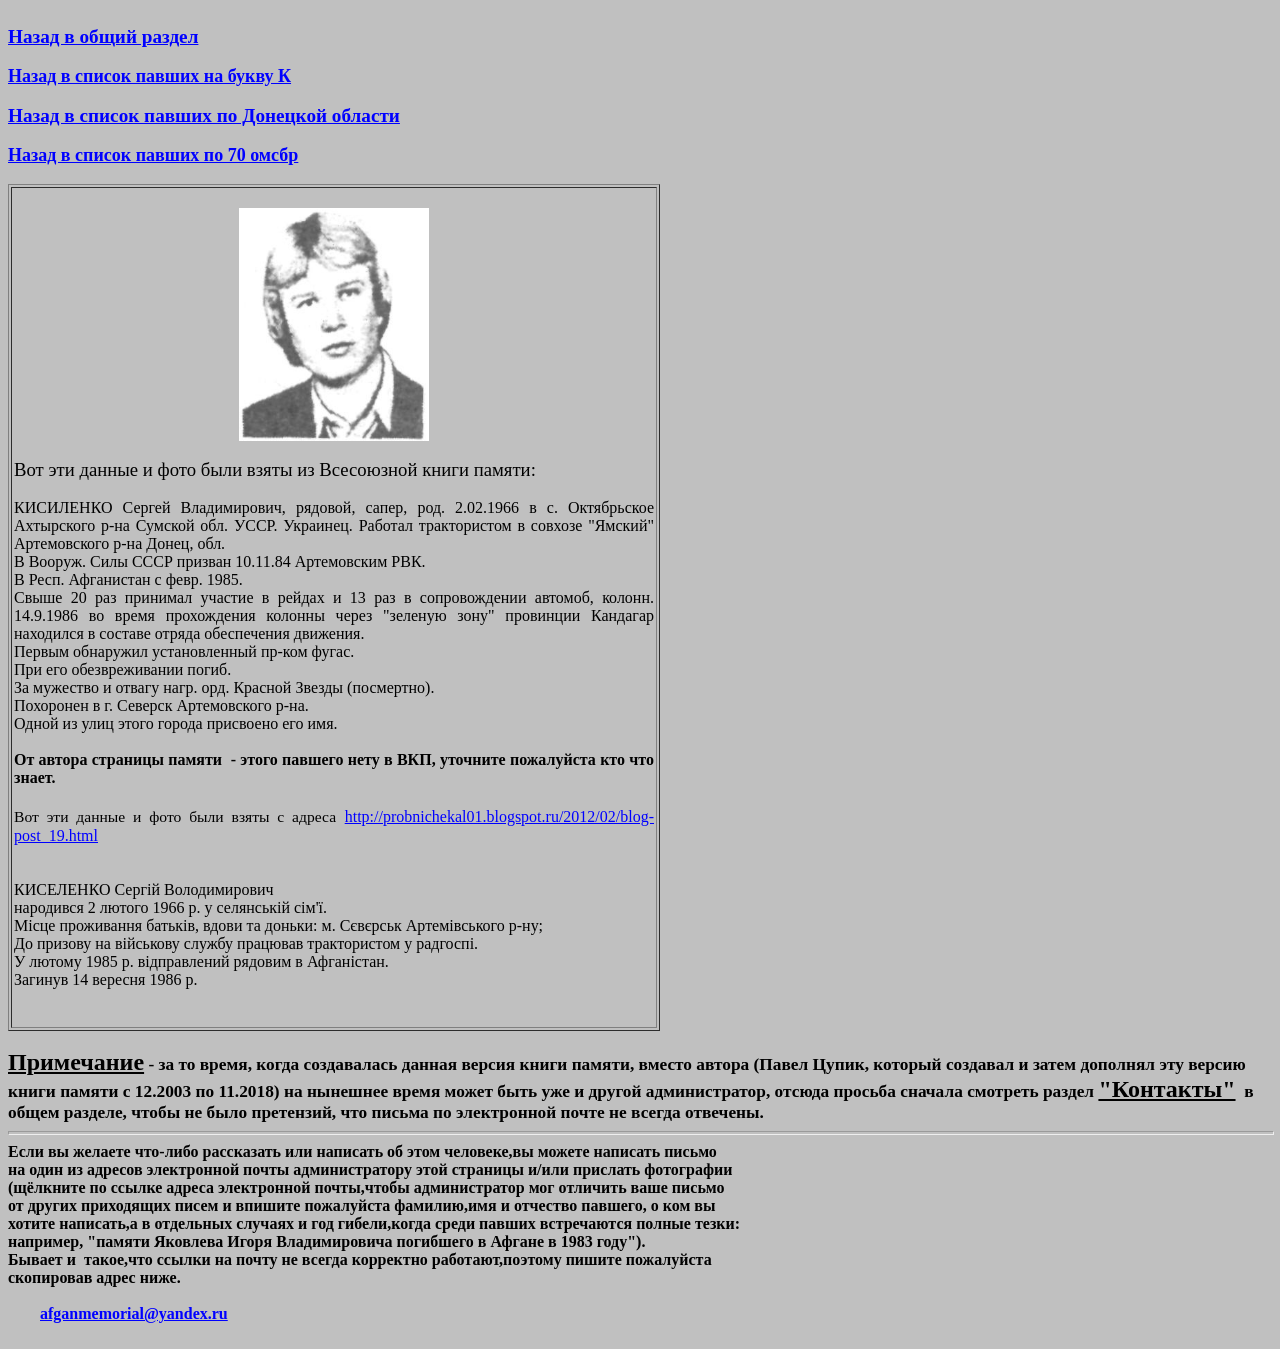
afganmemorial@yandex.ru (134, 1313)
